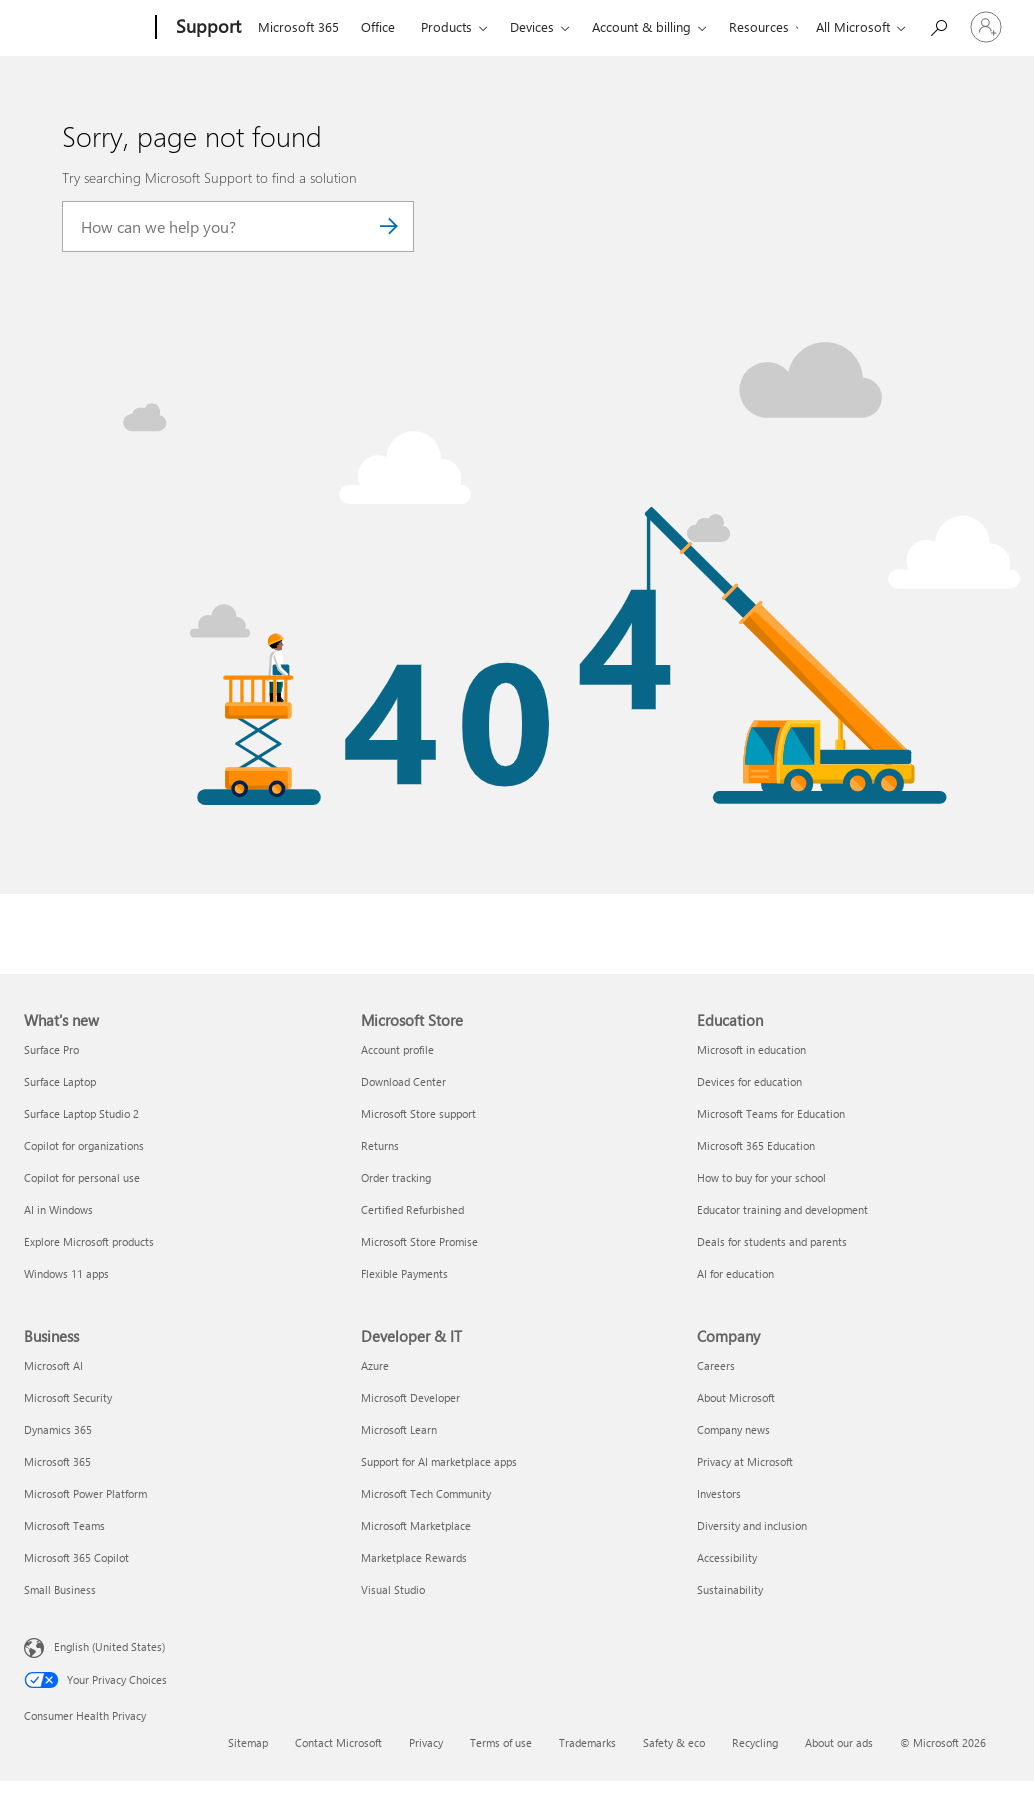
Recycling (755, 1742)
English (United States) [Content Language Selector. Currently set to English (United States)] (109, 1645)
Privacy (426, 1742)
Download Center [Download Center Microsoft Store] (403, 1081)
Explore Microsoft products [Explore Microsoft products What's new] (89, 1241)
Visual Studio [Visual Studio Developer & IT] (393, 1589)
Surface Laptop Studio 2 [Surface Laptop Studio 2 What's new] (81, 1113)
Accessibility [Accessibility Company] (727, 1557)
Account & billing (641, 26)
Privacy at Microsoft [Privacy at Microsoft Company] (745, 1461)
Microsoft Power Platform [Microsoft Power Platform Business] (85, 1493)
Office (378, 26)
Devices (532, 26)
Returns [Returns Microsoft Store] (380, 1145)
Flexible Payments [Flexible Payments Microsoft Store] (404, 1273)
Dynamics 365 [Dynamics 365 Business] (58, 1429)
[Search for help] (938, 25)
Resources (759, 26)
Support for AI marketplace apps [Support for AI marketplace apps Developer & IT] (439, 1461)
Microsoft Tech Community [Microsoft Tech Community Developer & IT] (426, 1493)
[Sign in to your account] (986, 27)
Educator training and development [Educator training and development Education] (782, 1209)
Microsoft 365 (298, 26)
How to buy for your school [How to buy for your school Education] (761, 1177)
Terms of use (501, 1742)
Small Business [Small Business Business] (60, 1589)
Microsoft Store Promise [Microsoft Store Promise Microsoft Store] (419, 1241)
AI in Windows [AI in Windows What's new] (58, 1209)
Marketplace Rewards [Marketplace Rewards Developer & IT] (414, 1557)
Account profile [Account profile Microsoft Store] (397, 1049)
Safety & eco (674, 1742)
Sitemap (248, 1742)
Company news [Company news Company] (733, 1429)
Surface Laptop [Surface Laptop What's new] (60, 1081)
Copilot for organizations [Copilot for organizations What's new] (84, 1145)
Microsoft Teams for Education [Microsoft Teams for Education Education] (771, 1113)
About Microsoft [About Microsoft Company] (736, 1397)
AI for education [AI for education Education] (735, 1273)
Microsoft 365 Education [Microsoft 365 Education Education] (756, 1145)
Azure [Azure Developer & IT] (375, 1365)
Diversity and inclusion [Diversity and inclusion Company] (752, 1525)
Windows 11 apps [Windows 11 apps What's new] (66, 1273)
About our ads (839, 1742)
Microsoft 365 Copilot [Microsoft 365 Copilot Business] (76, 1557)
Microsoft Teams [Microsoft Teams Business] (64, 1525)
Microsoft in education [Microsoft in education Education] (751, 1049)
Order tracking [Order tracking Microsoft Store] (396, 1177)
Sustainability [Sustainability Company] (730, 1589)
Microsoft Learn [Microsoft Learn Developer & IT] (399, 1429)
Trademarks (587, 1742)
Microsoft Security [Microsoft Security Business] (68, 1397)
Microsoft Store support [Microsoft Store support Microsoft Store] (418, 1113)
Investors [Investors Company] (719, 1493)
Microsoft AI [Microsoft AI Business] (53, 1365)
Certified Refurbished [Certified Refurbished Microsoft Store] (412, 1209)
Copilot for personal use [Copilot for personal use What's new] (82, 1177)
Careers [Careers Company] (716, 1365)
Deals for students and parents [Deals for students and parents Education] (772, 1241)
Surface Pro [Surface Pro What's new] (51, 1049)
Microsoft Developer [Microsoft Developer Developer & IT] (410, 1397)
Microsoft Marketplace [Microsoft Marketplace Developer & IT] (416, 1525)
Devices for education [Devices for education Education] (749, 1081)
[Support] (206, 28)
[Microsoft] (86, 28)
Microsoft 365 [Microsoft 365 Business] (57, 1461)
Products (446, 26)
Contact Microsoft (338, 1742)
